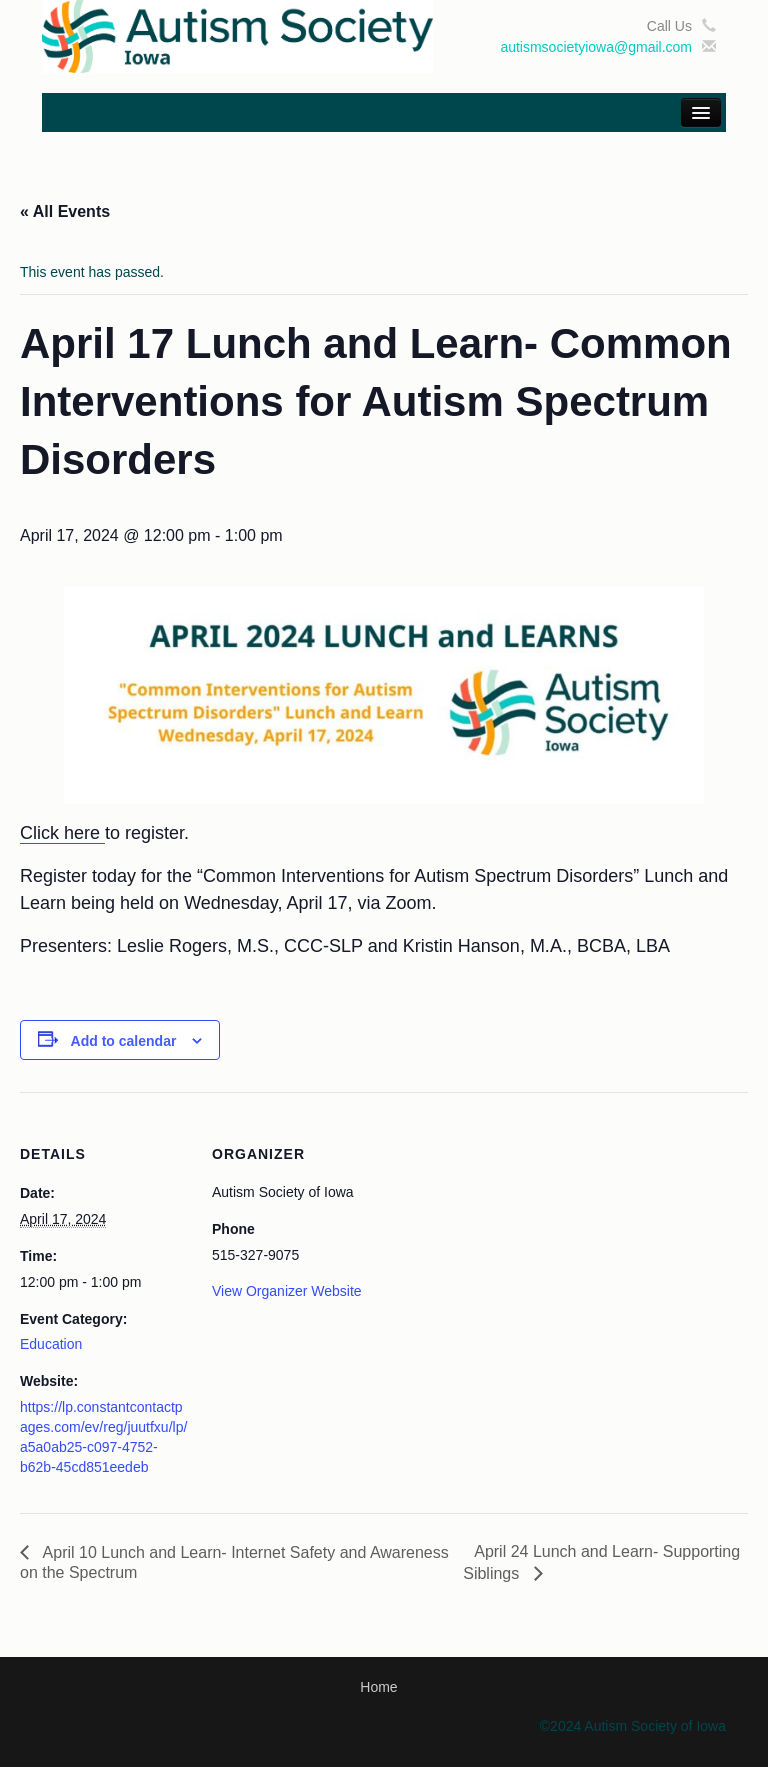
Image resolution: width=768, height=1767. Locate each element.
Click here (62, 833)
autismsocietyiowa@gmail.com (596, 47)
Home (378, 1687)
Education (51, 1344)
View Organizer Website (287, 1291)
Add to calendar (124, 1041)
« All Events (65, 211)
